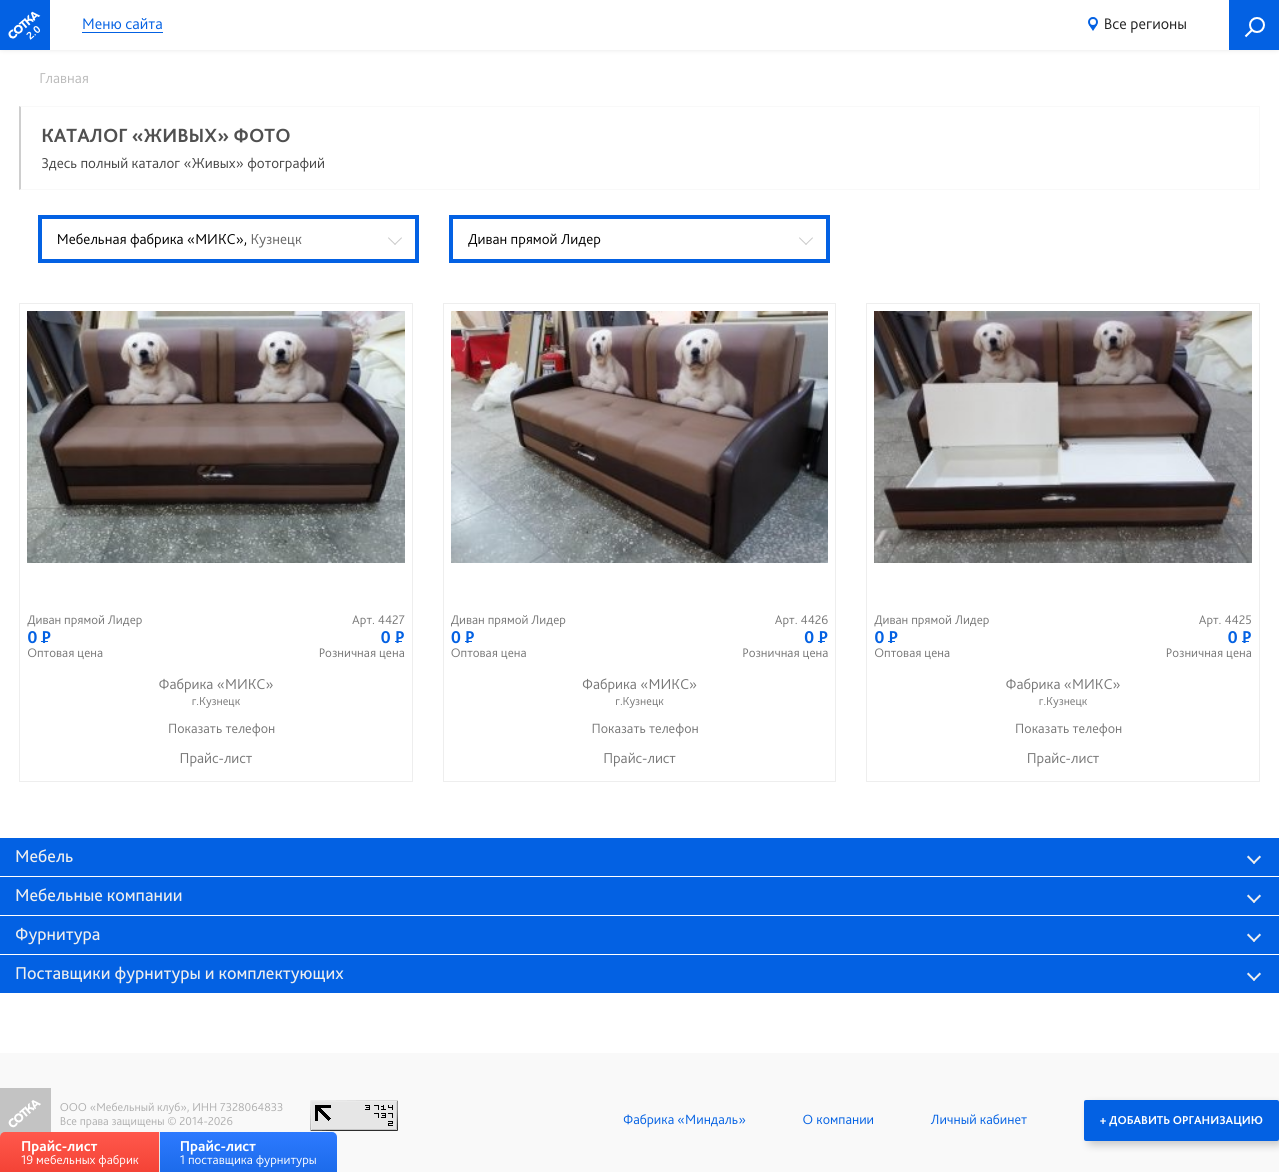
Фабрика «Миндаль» (684, 1120)
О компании (838, 1120)
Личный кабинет (979, 1120)
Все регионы (1145, 23)
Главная (64, 78)
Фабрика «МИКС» (216, 692)
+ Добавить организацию (1181, 1120)
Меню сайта (122, 24)
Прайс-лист (216, 758)
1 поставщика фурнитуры (248, 1152)
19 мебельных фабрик (80, 1152)
